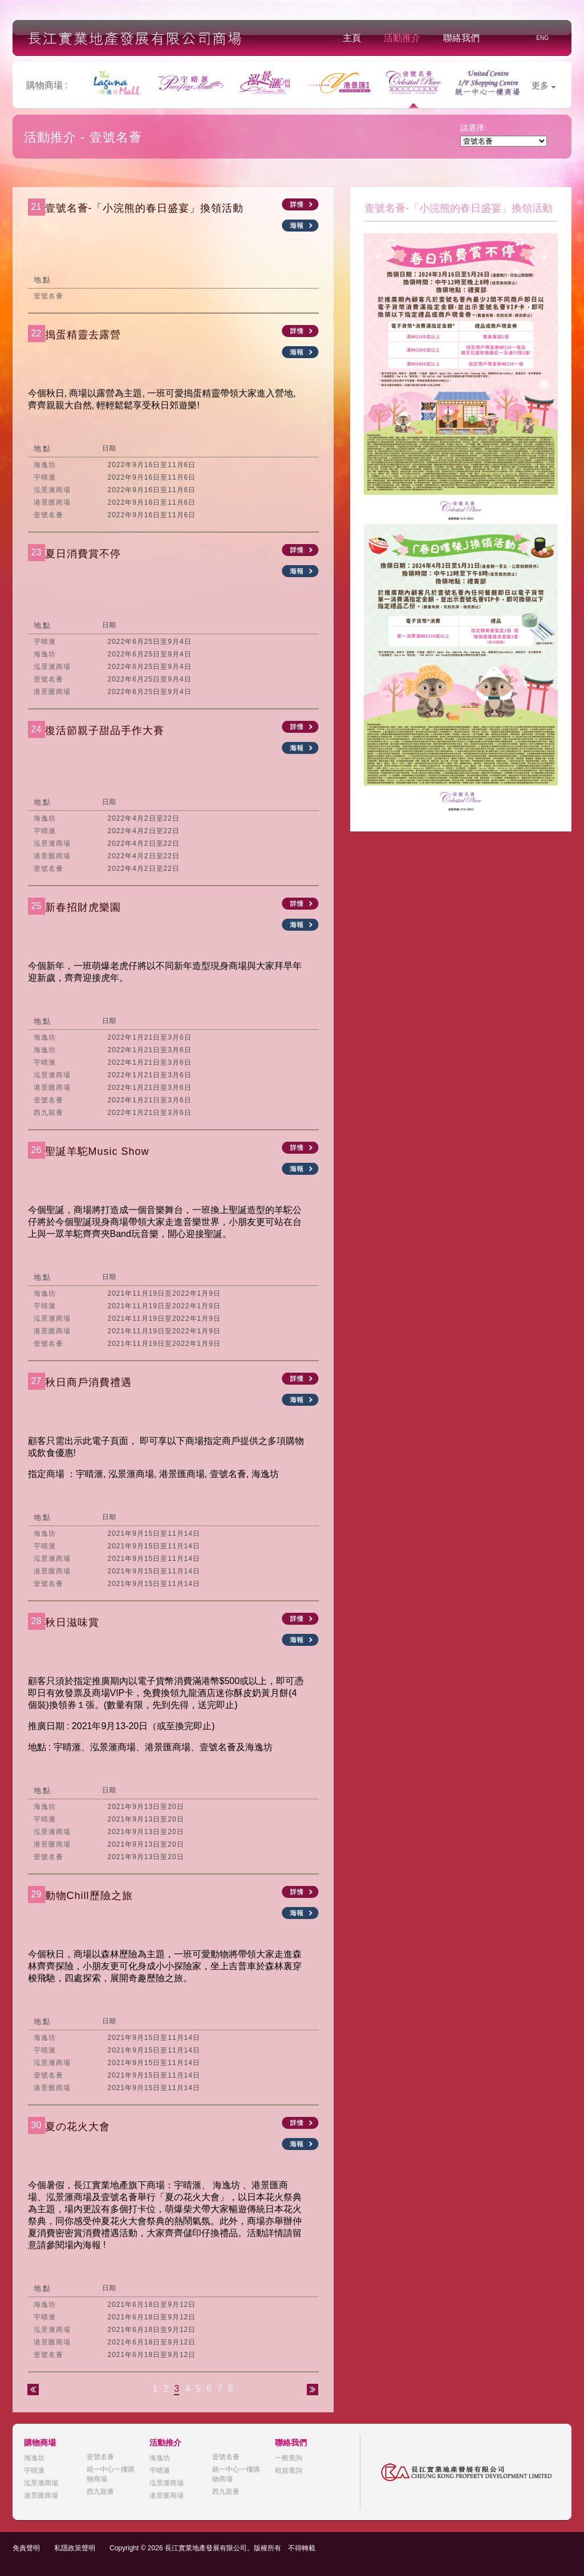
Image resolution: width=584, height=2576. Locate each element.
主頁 (352, 38)
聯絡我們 (461, 38)
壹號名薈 (100, 2457)
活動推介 (402, 38)
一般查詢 (288, 2458)
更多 (543, 85)
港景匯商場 (41, 2496)
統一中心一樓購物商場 (111, 2474)
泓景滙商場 (41, 2483)
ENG (542, 38)
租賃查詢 (288, 2470)
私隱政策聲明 (74, 2548)
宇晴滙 (34, 2470)
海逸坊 (34, 2458)
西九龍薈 (100, 2492)
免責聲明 (26, 2548)
